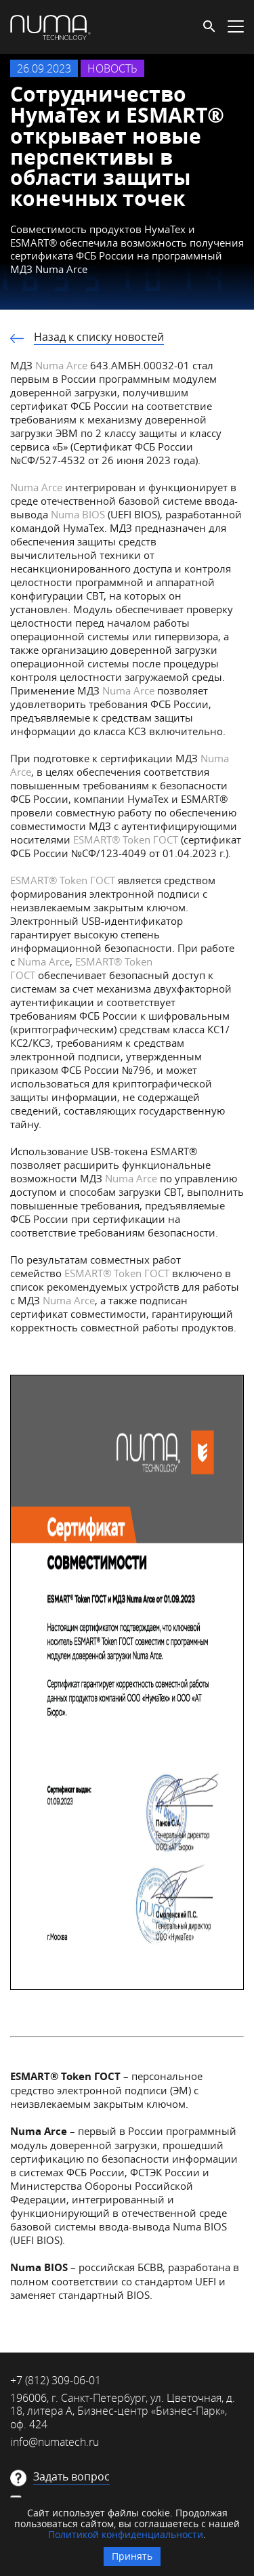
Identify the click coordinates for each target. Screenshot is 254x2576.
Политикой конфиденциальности (125, 2534)
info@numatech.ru (54, 2441)
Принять (132, 2556)
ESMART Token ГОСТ (125, 839)
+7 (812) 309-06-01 (55, 2380)
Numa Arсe (69, 1300)
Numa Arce (61, 365)
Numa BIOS (76, 514)
